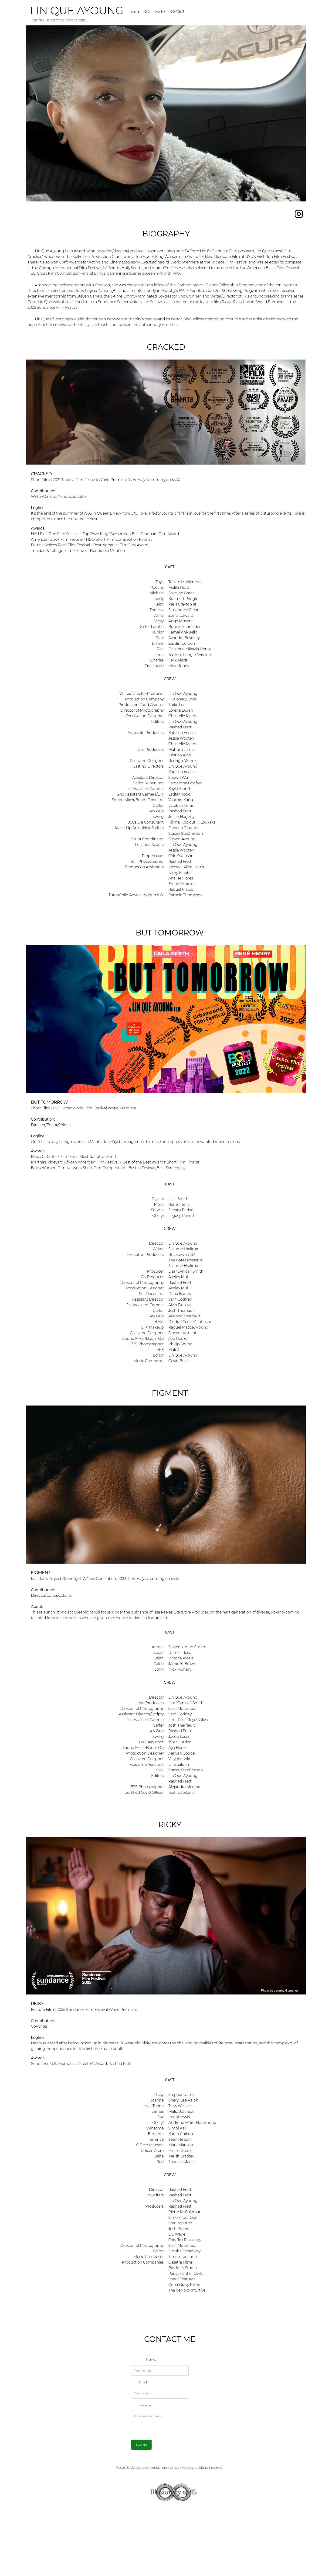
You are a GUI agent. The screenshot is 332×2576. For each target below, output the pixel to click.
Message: (145, 2405)
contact (177, 11)
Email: (143, 2382)
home (134, 11)
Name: (151, 2359)
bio (147, 11)
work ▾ (160, 11)
